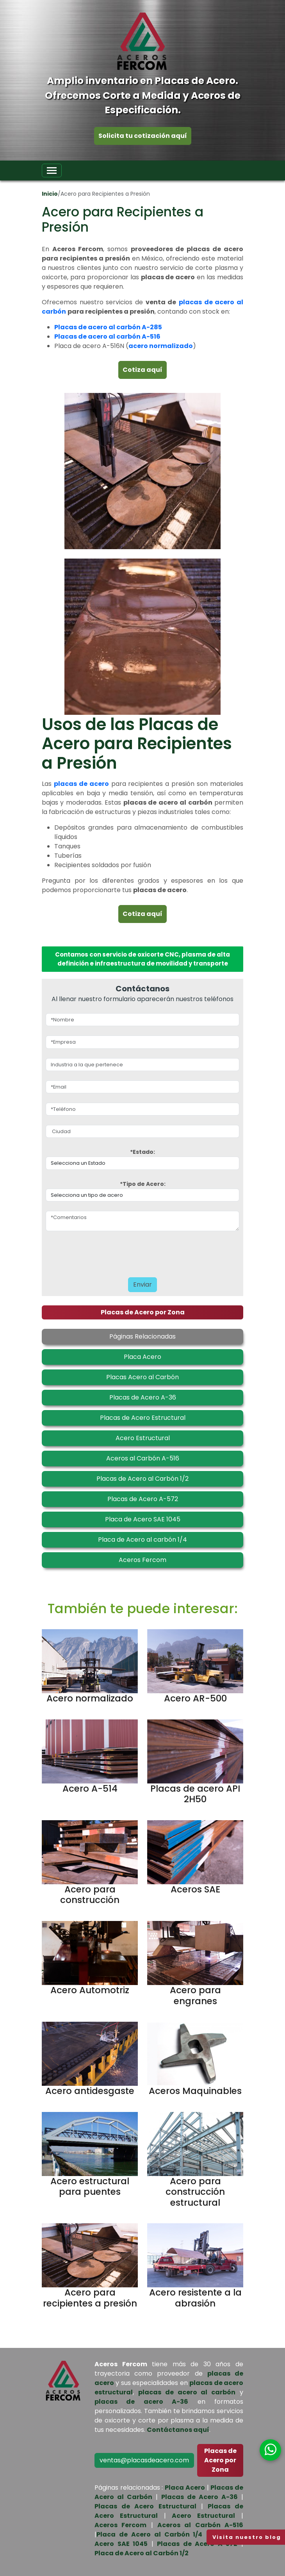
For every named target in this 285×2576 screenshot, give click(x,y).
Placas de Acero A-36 (199, 2496)
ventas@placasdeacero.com (144, 2460)
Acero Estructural (203, 2515)
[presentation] (120, 1252)
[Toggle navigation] (52, 170)
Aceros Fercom (120, 2525)
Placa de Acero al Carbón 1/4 (149, 2534)
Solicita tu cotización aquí (142, 135)
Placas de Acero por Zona (143, 1312)
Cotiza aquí (142, 369)
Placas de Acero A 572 (197, 2543)
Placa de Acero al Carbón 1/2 (141, 2553)
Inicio (50, 194)
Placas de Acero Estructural (145, 2506)
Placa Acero (185, 2487)
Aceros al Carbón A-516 (200, 2525)
